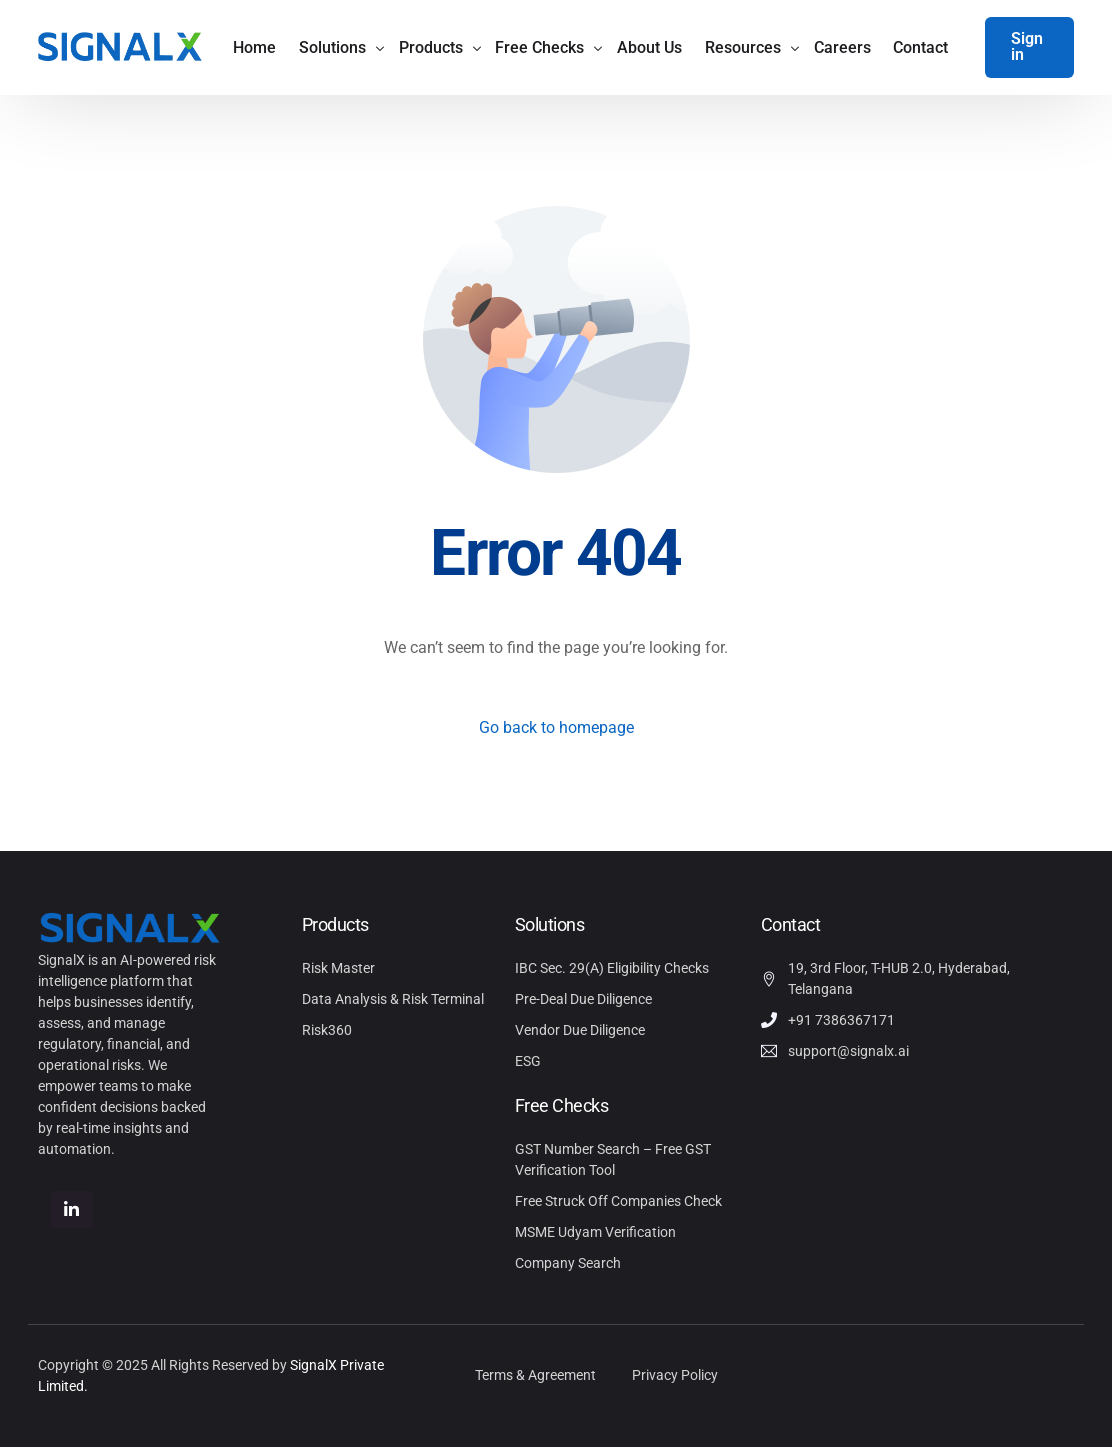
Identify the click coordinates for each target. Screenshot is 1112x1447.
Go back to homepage (556, 727)
